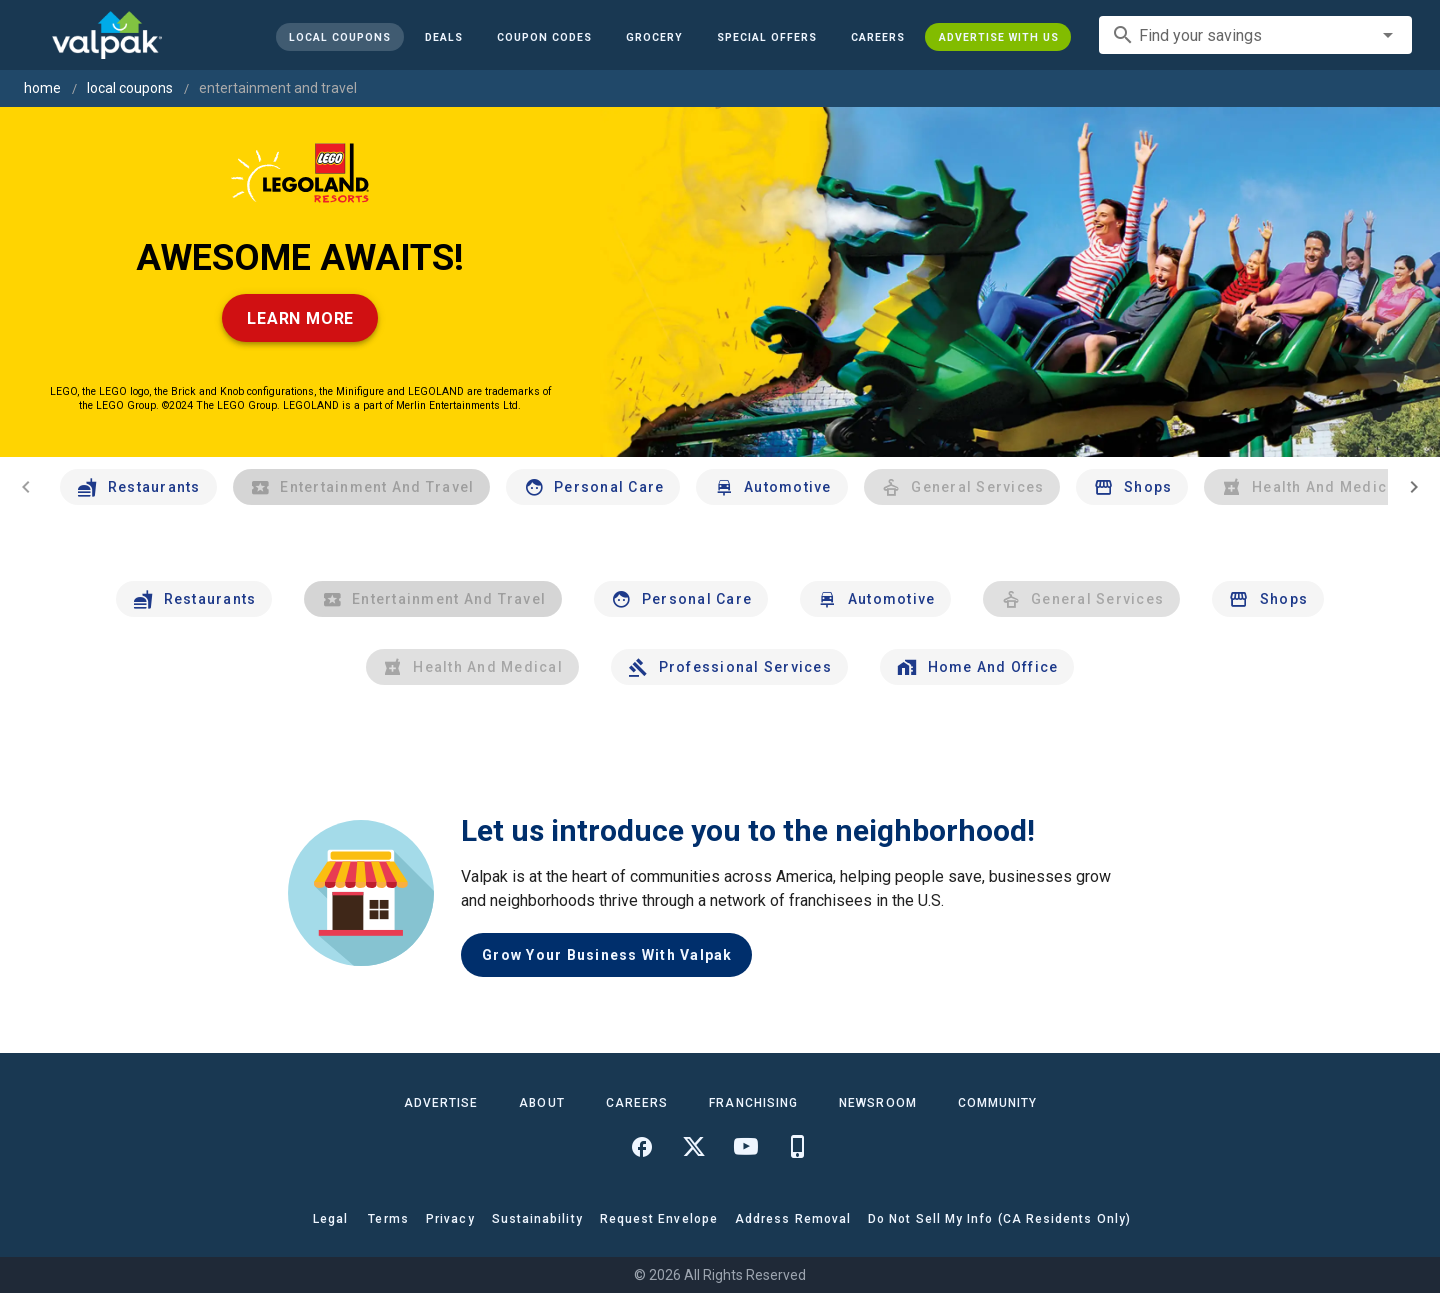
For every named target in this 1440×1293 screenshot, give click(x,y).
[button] (766, 37)
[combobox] (1255, 35)
